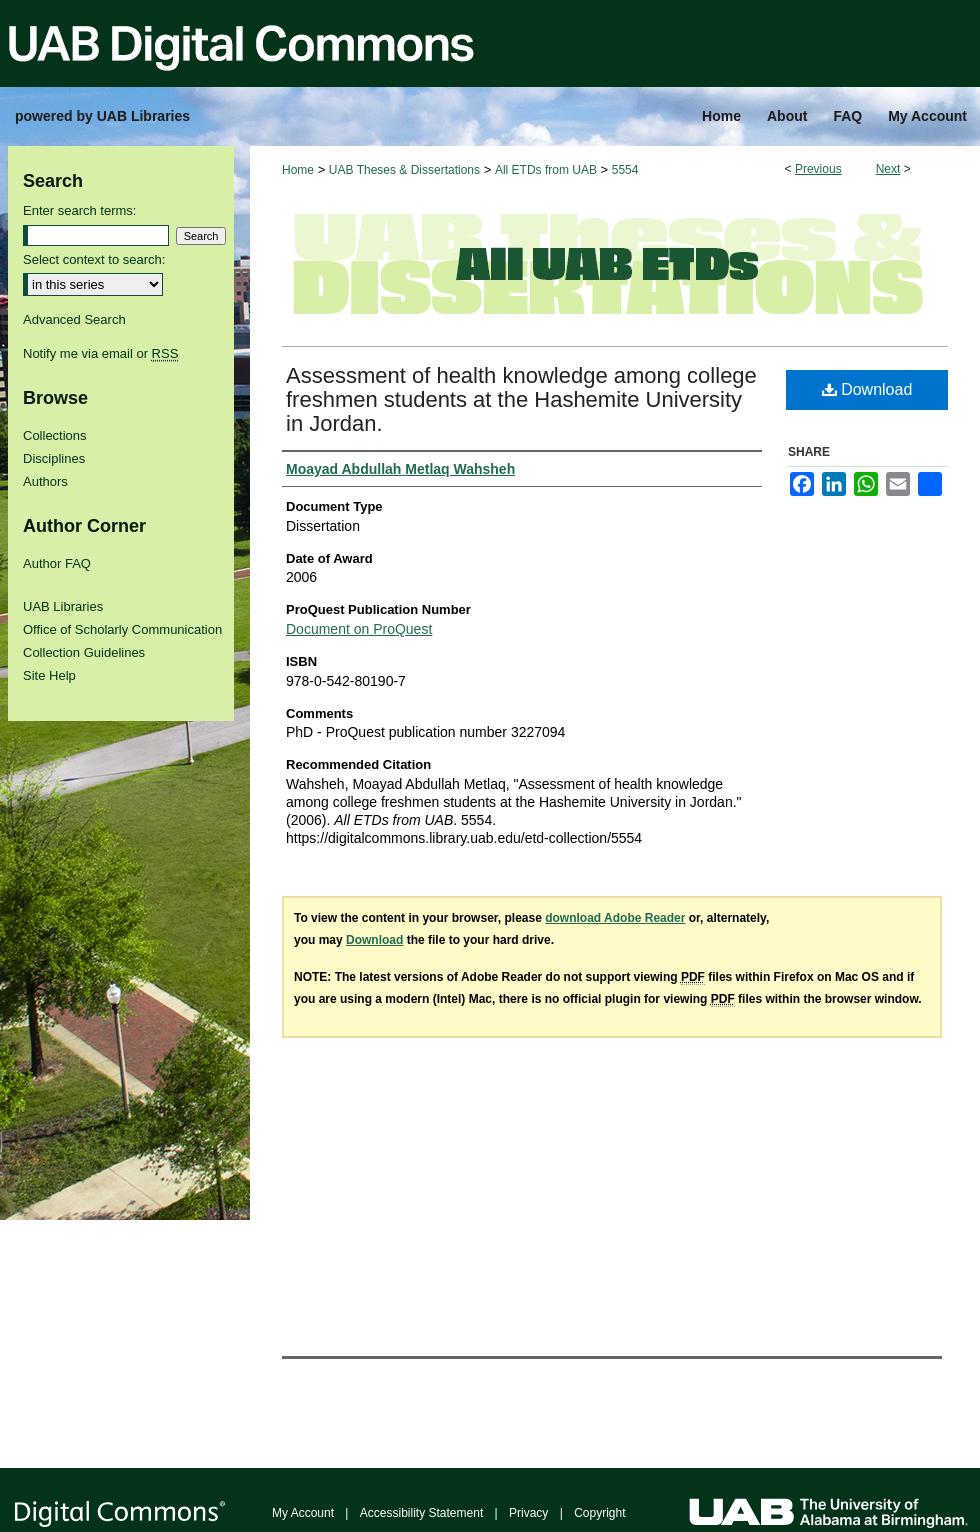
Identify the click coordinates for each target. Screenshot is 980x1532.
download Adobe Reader (615, 918)
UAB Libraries (63, 606)
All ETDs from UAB (546, 170)
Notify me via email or (100, 353)
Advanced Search (74, 319)
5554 (625, 170)
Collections (55, 435)
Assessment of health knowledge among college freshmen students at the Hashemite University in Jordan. (521, 399)
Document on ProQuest (359, 629)
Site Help (49, 675)
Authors (45, 481)
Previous (818, 169)
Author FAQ (57, 563)
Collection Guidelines (84, 652)
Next (888, 169)
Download (867, 389)
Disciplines (54, 458)
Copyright (599, 1513)
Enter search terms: (79, 210)
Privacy (528, 1513)
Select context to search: (94, 259)
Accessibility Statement (421, 1513)
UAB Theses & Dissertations (404, 170)
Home (298, 170)
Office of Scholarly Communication (122, 629)
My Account (303, 1513)
